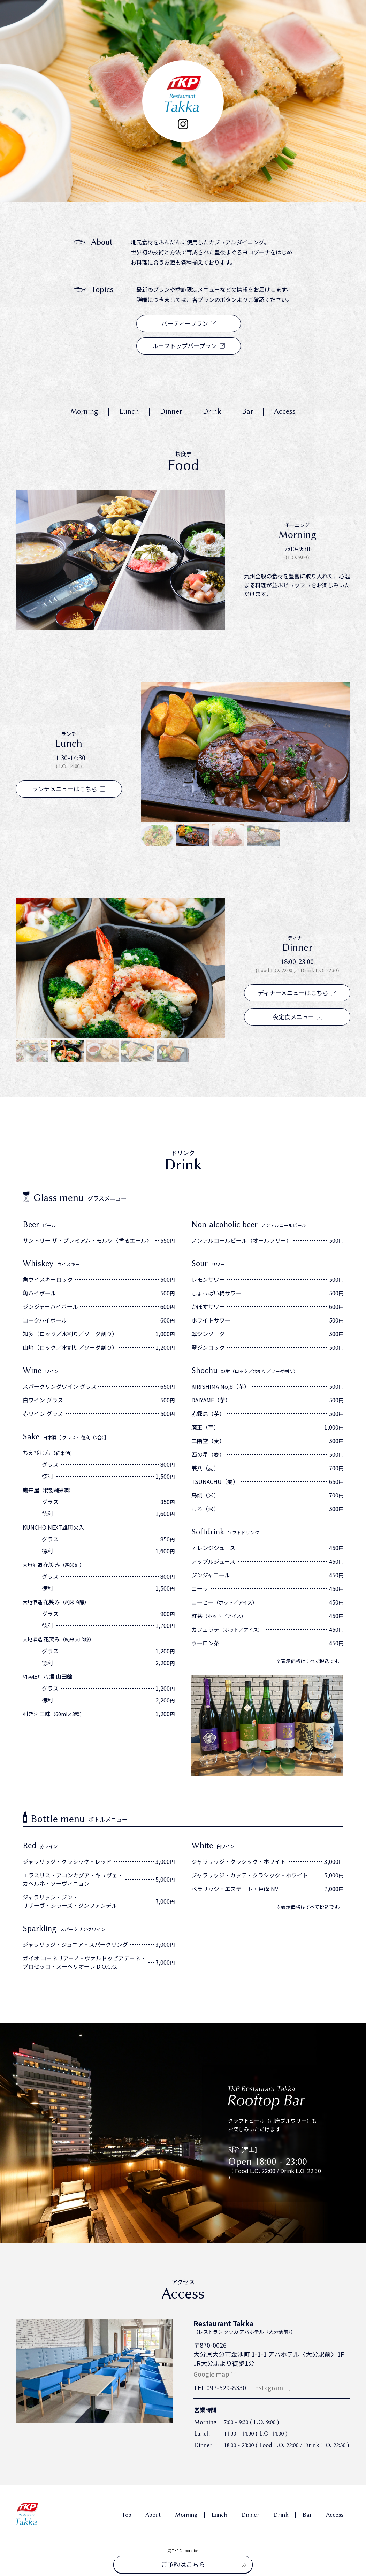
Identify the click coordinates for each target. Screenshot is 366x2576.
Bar (247, 411)
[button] (157, 835)
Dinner (171, 411)
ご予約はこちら (203, 2564)
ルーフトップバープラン (188, 345)
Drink (212, 411)
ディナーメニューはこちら (297, 992)
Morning (84, 411)
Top (126, 2514)
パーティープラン (188, 323)
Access (285, 411)
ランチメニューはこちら (68, 788)
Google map (211, 2373)
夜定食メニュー (297, 1016)
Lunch (129, 411)
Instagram (268, 2387)
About (153, 2514)
